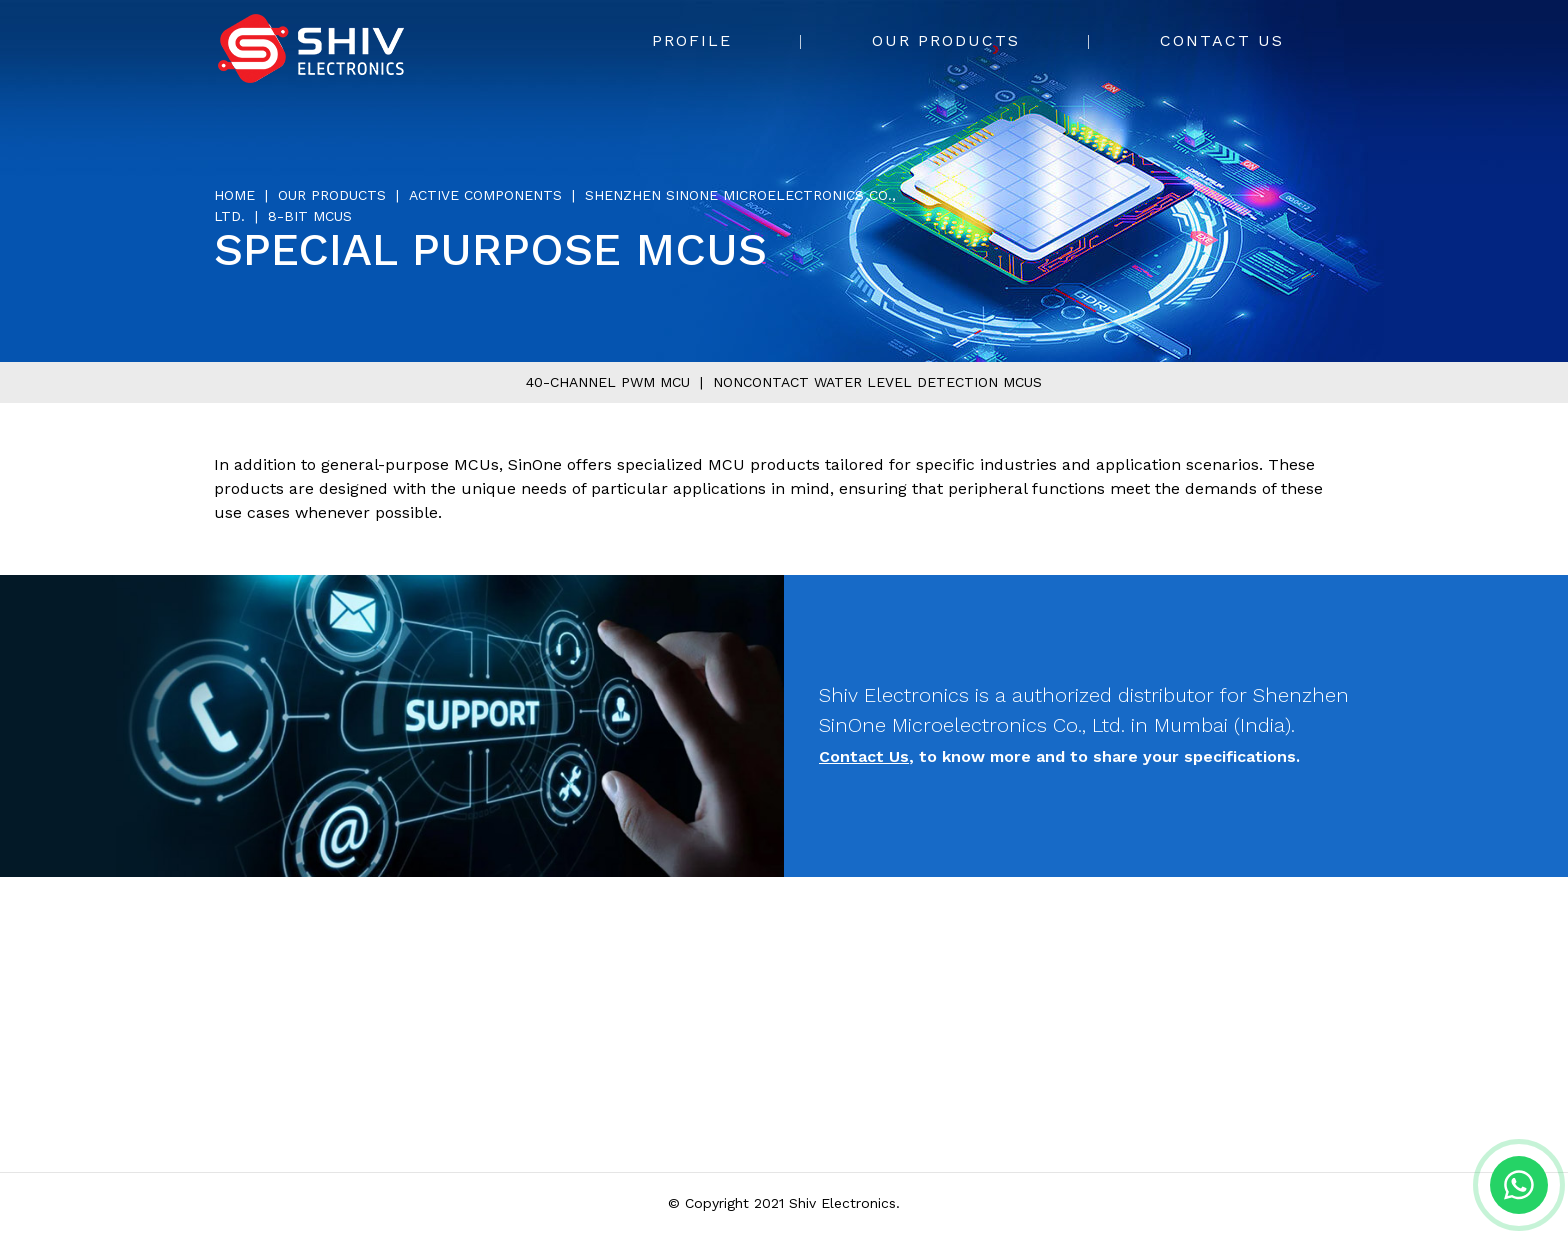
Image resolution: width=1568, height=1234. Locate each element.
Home (234, 195)
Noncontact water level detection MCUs (877, 382)
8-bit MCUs (310, 216)
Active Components (485, 195)
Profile (692, 40)
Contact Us (1222, 40)
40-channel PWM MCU (608, 382)
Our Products (946, 40)
